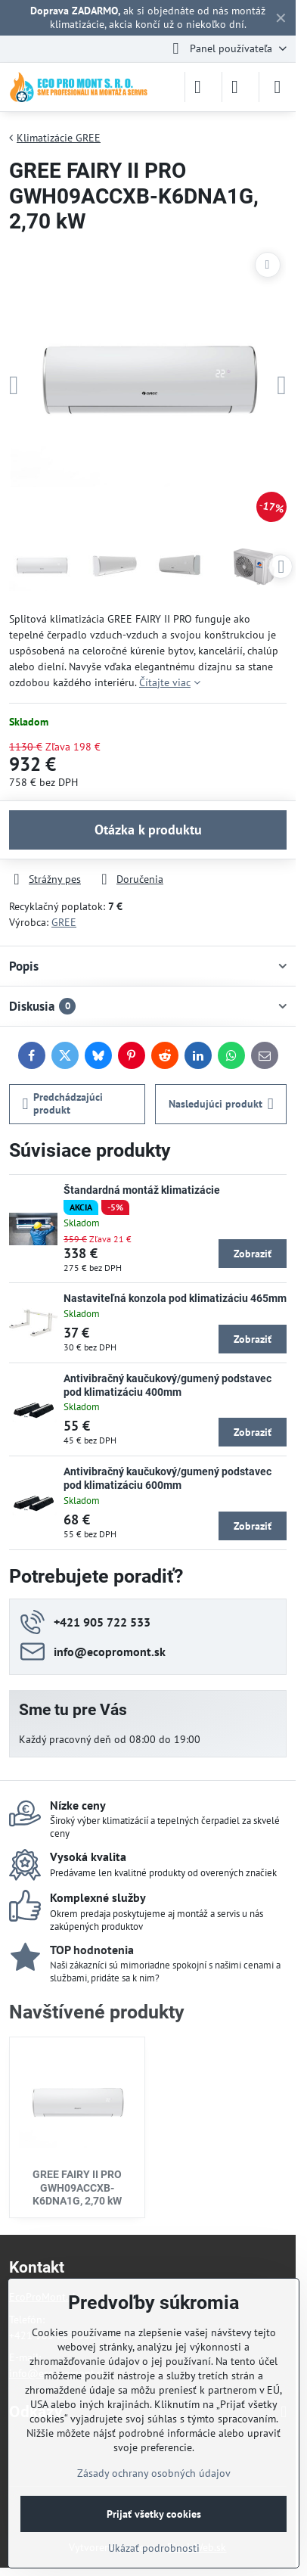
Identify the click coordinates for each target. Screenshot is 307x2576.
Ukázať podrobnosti (154, 2548)
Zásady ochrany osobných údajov (154, 2473)
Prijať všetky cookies (154, 2514)
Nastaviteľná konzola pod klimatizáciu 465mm (175, 1298)
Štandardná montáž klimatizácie (142, 1190)
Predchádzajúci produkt (63, 1103)
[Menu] (277, 87)
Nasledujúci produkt (221, 1104)
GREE (63, 922)
